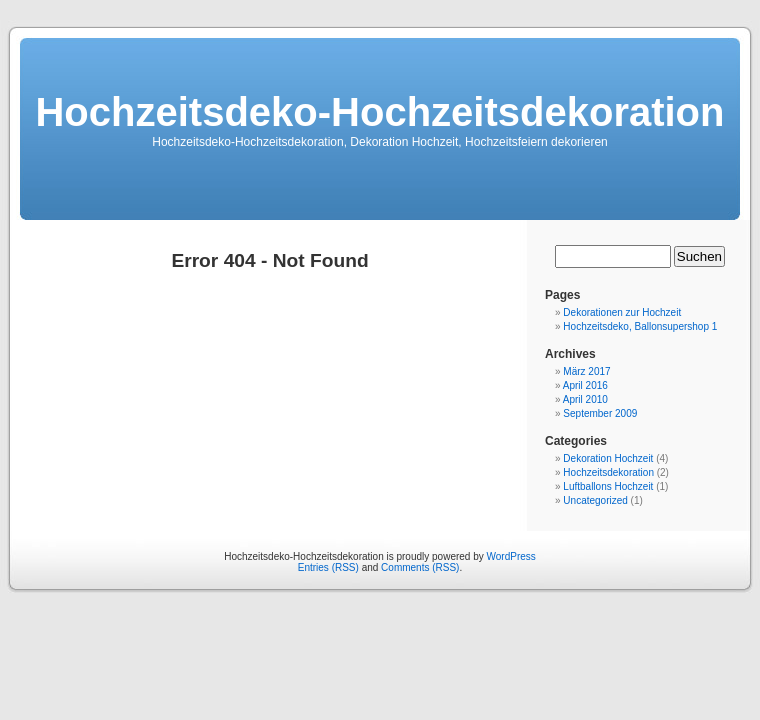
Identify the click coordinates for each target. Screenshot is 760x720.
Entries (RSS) (328, 567)
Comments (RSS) (420, 567)
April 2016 (585, 385)
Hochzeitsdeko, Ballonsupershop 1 (640, 326)
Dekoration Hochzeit (608, 458)
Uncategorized (595, 500)
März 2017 (586, 371)
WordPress (511, 556)
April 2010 (585, 399)
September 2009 (600, 413)
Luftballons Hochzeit (608, 486)
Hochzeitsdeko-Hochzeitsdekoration (379, 112)
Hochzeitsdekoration (608, 472)
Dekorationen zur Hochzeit (622, 312)
